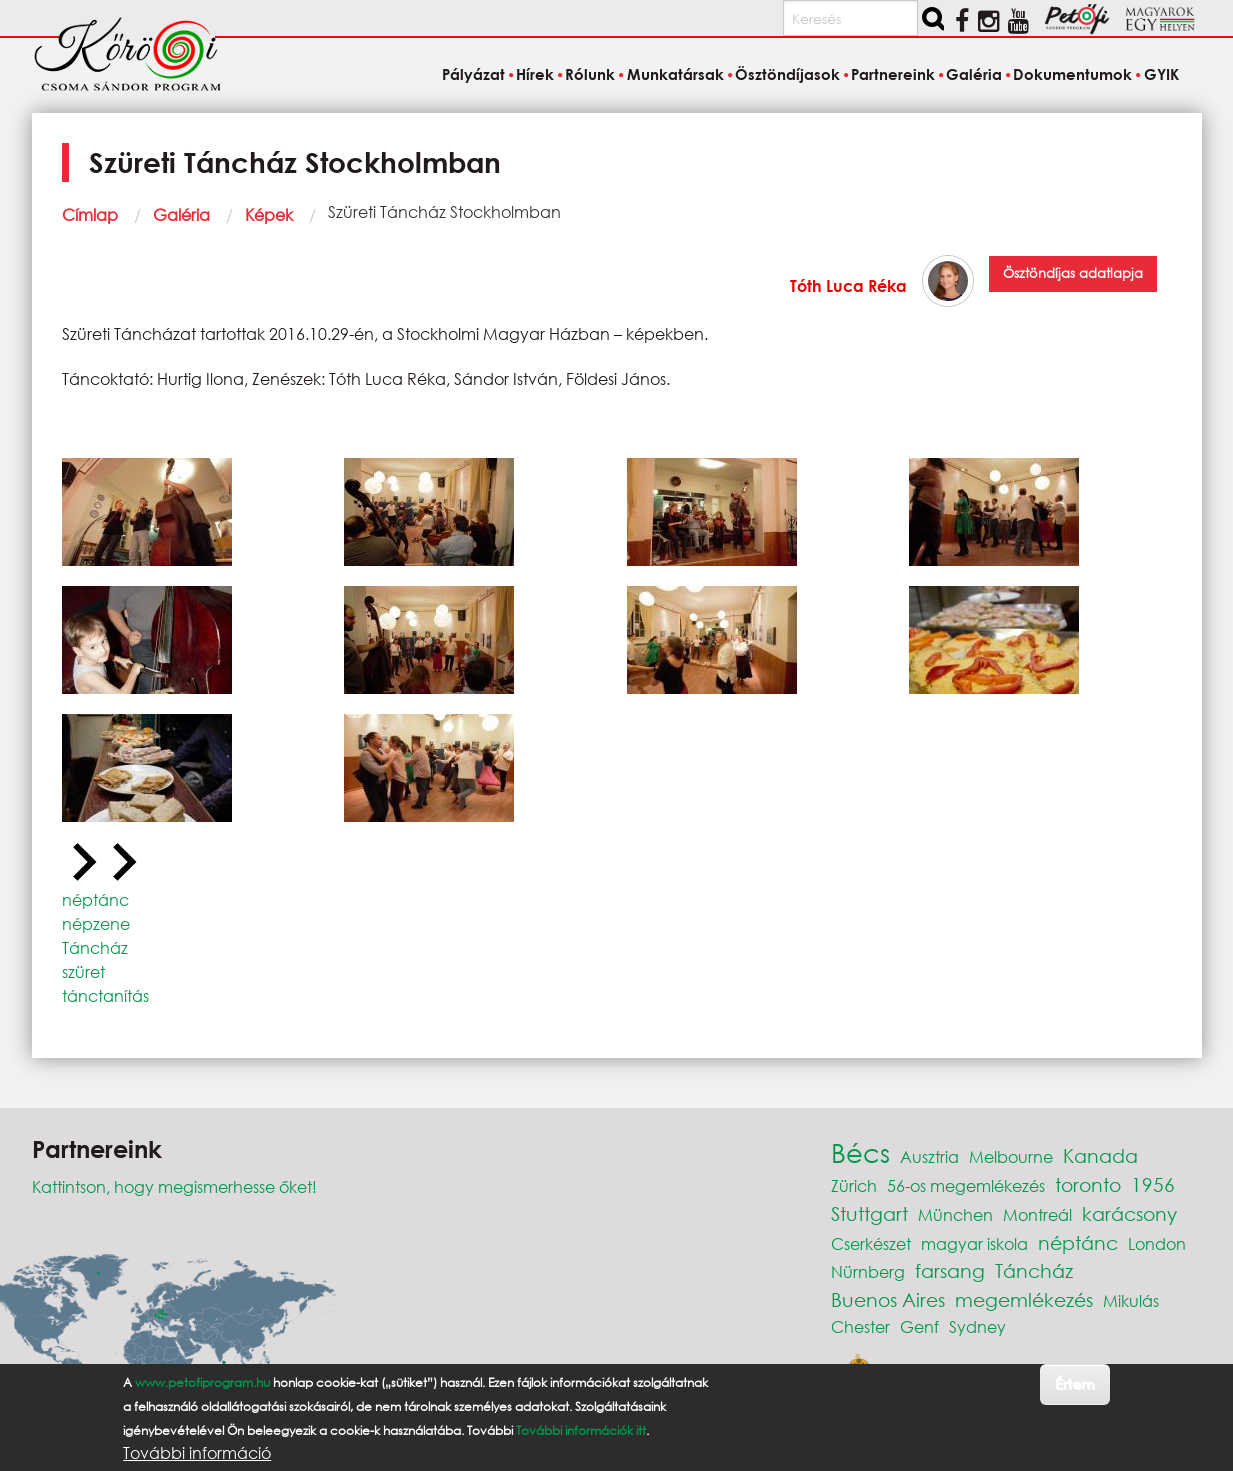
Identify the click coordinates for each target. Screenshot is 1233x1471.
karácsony (1129, 1213)
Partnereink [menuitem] (893, 74)
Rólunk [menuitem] (590, 74)
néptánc (95, 899)
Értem (1074, 1383)
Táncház (95, 947)
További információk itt (581, 1430)
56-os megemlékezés (966, 1185)
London (1157, 1243)
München (955, 1214)
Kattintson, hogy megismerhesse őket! (174, 1186)
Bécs (860, 1152)
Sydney (977, 1326)
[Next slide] (122, 863)
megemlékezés (1024, 1299)
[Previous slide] (82, 863)
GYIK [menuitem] (1161, 74)
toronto (1088, 1184)
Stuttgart (869, 1213)
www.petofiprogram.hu (202, 1382)
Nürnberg (868, 1271)
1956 (1153, 1184)
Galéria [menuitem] (974, 74)
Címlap (90, 214)
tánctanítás (105, 995)
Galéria (181, 214)
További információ (197, 1453)
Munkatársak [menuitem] (675, 74)
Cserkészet (871, 1243)
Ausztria (929, 1156)
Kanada (1100, 1155)
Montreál (1037, 1214)
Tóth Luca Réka (848, 285)
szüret (83, 971)
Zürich (854, 1185)
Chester (860, 1326)
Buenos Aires (888, 1299)
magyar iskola (974, 1243)
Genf (919, 1326)
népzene (96, 923)
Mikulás (1131, 1300)
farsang (950, 1270)
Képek (269, 214)
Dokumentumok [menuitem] (1072, 74)
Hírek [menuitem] (535, 74)
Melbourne (1011, 1156)
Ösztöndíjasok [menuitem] (787, 74)
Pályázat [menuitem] (473, 74)
